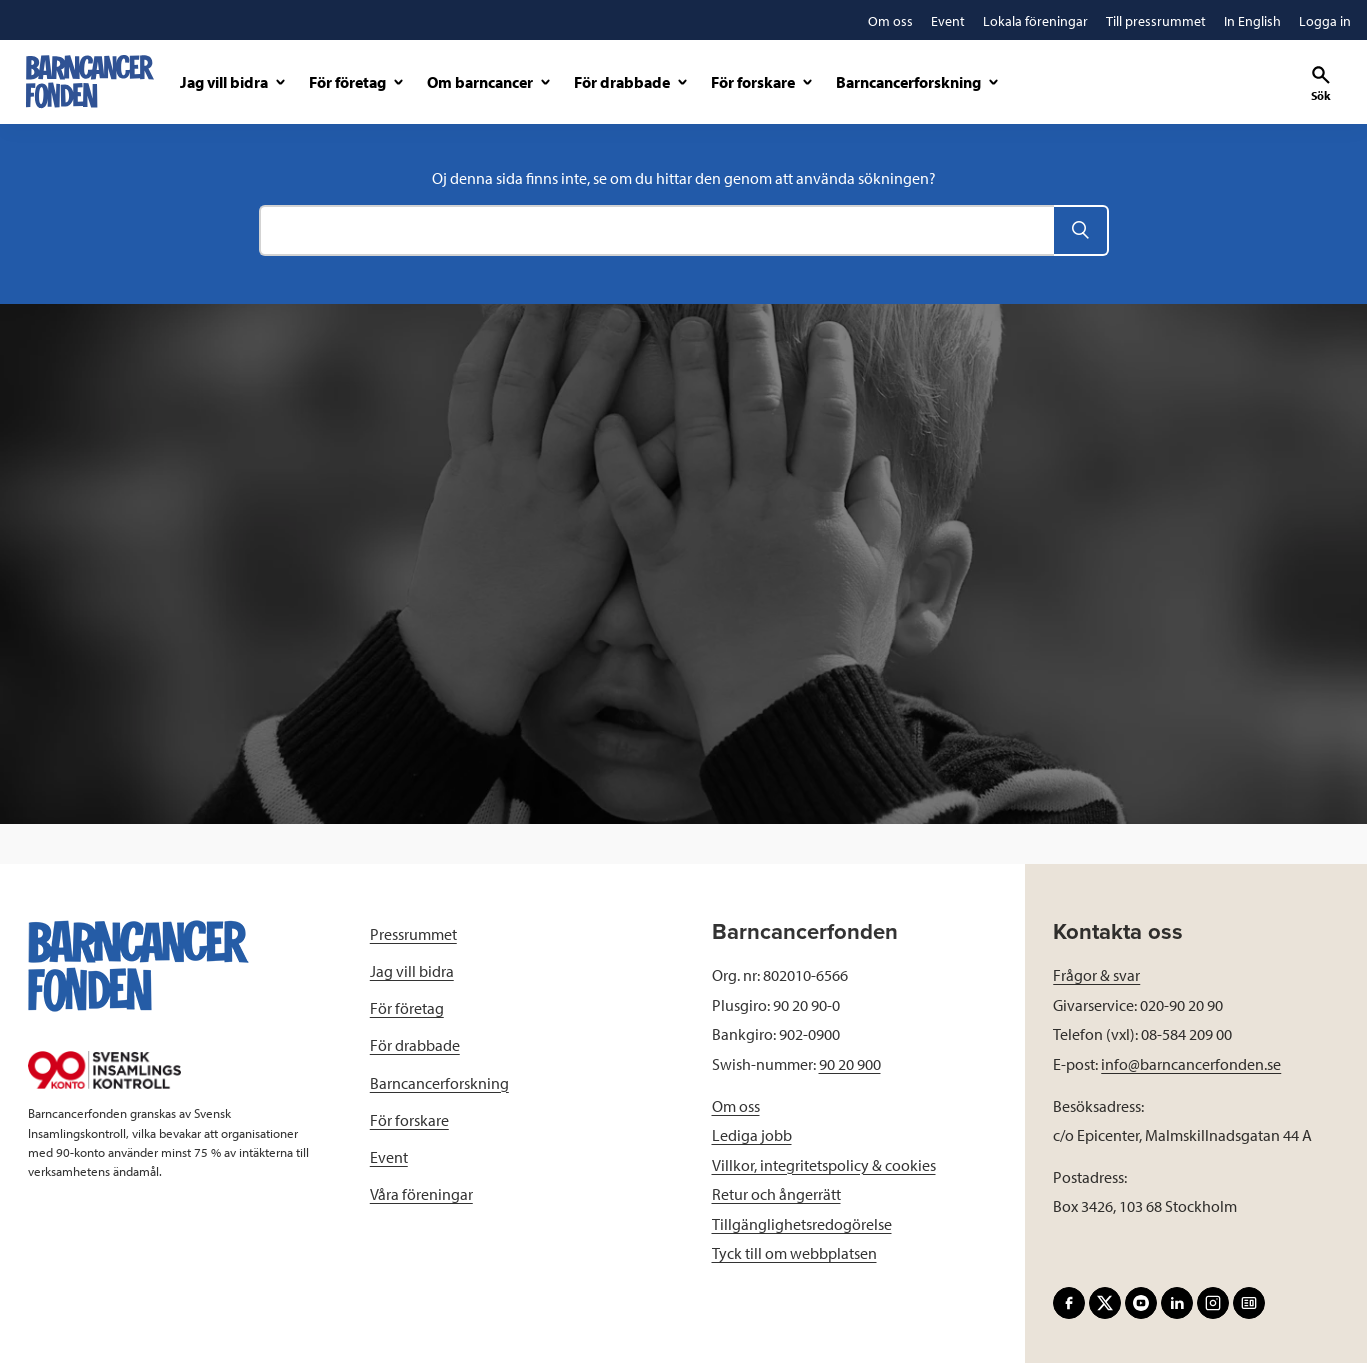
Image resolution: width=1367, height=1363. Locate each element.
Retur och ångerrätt (776, 1194)
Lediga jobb (752, 1135)
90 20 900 (850, 1064)
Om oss (736, 1106)
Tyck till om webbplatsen (794, 1253)
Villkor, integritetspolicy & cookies (824, 1165)
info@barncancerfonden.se (1191, 1064)
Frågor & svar (1096, 975)
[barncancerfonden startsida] (90, 81)
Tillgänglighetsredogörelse (802, 1224)
